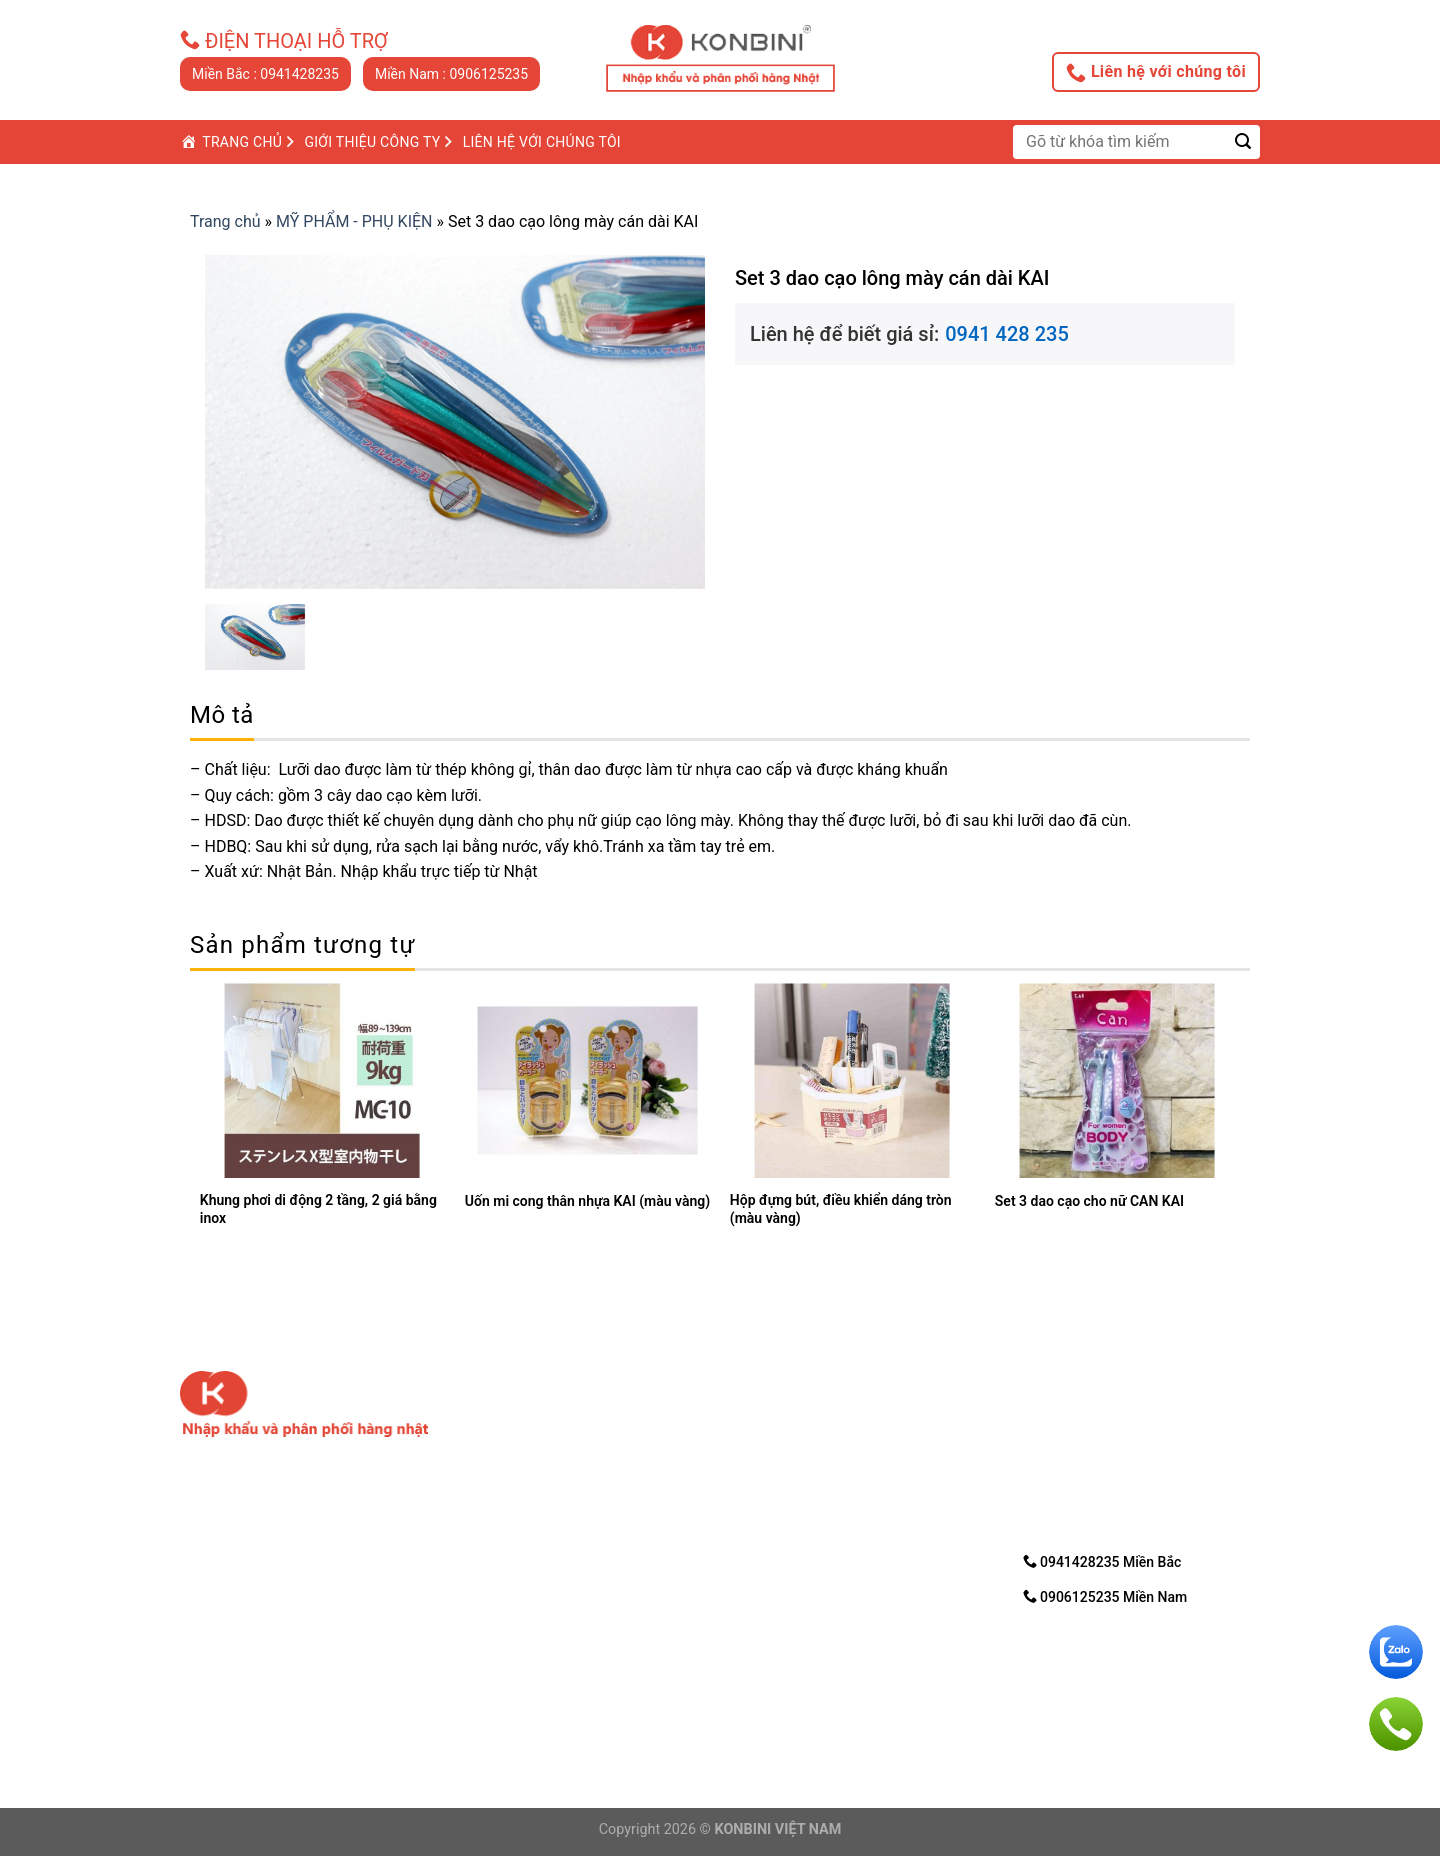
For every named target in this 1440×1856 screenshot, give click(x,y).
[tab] (222, 715)
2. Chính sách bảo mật (814, 1440)
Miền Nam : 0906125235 (451, 74)
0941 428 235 (1007, 334)
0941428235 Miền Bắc (1102, 1561)
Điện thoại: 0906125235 (537, 1679)
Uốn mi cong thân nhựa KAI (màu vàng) (587, 1201)
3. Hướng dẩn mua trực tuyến (838, 1466)
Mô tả (222, 715)
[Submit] (1243, 141)
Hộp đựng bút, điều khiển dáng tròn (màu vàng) (841, 1209)
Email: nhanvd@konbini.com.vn (558, 1703)
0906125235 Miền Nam (1105, 1596)
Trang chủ (225, 221)
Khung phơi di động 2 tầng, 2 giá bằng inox (318, 1209)
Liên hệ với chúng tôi (1156, 72)
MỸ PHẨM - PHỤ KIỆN (354, 221)
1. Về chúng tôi (787, 1415)
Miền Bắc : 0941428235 (265, 74)
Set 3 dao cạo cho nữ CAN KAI (1089, 1201)
